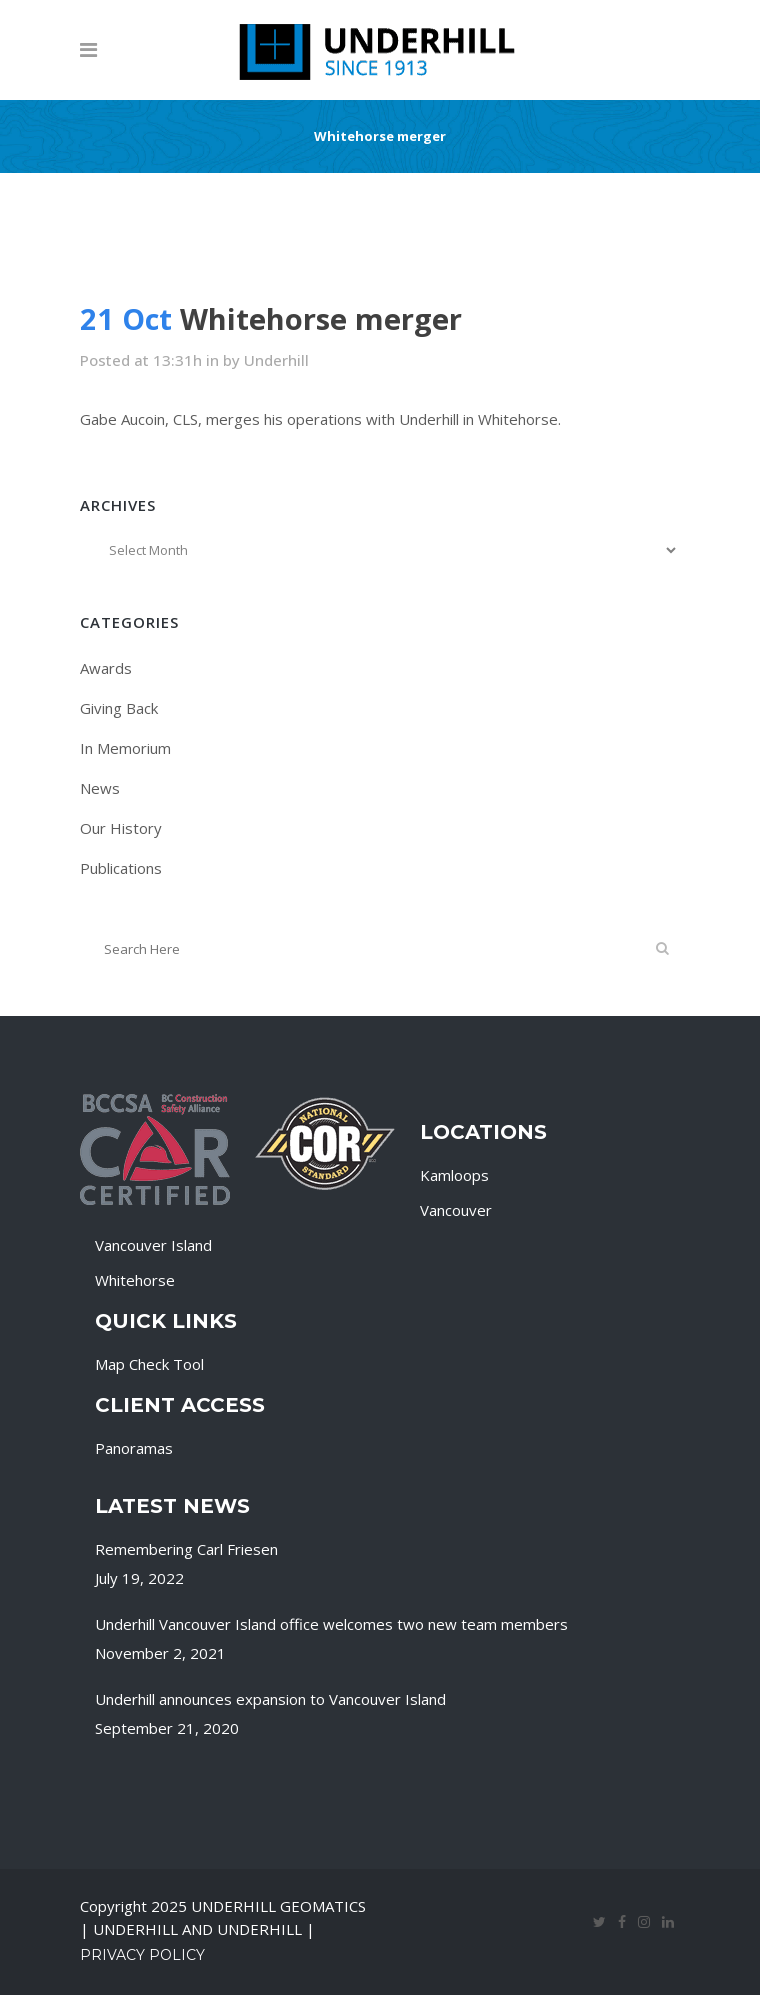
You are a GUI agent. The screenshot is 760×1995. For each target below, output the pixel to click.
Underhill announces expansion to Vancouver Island (270, 1699)
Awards (106, 668)
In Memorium (125, 748)
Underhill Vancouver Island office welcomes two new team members (331, 1624)
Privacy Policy (142, 1955)
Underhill (276, 360)
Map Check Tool (149, 1364)
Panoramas (134, 1448)
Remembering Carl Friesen (186, 1549)
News (100, 788)
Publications (121, 868)
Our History (121, 828)
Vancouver (456, 1210)
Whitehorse (135, 1280)
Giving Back (119, 708)
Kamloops (454, 1175)
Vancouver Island (153, 1245)
